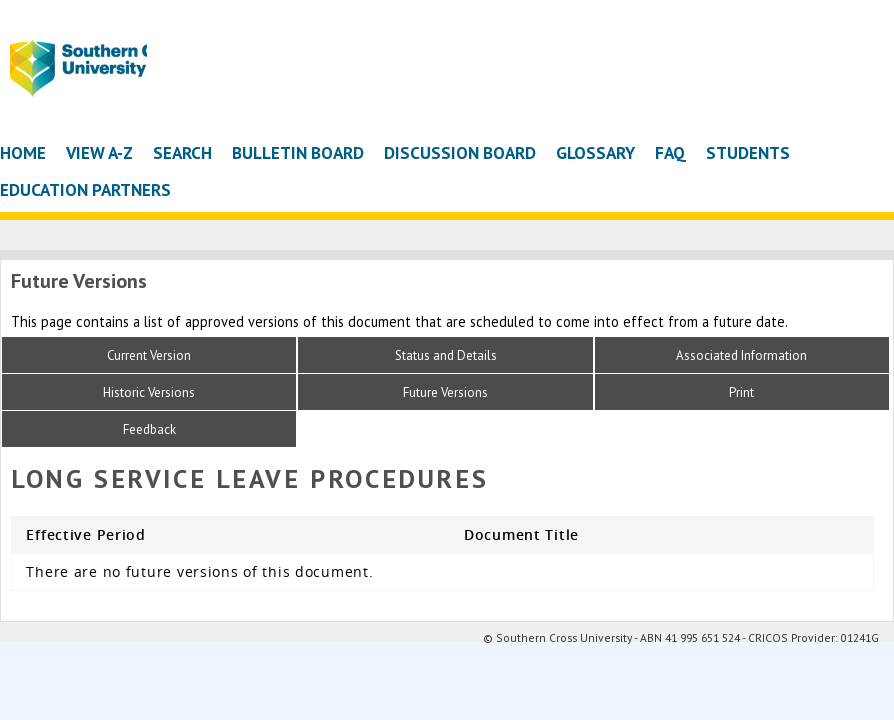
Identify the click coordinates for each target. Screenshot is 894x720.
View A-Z (99, 152)
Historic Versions (149, 392)
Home (23, 152)
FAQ (670, 152)
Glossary (595, 152)
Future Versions (445, 392)
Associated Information (741, 355)
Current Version (149, 355)
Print (741, 392)
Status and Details (446, 355)
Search (182, 152)
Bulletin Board (298, 152)
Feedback (149, 429)
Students (748, 152)
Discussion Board (460, 152)
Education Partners (85, 189)
